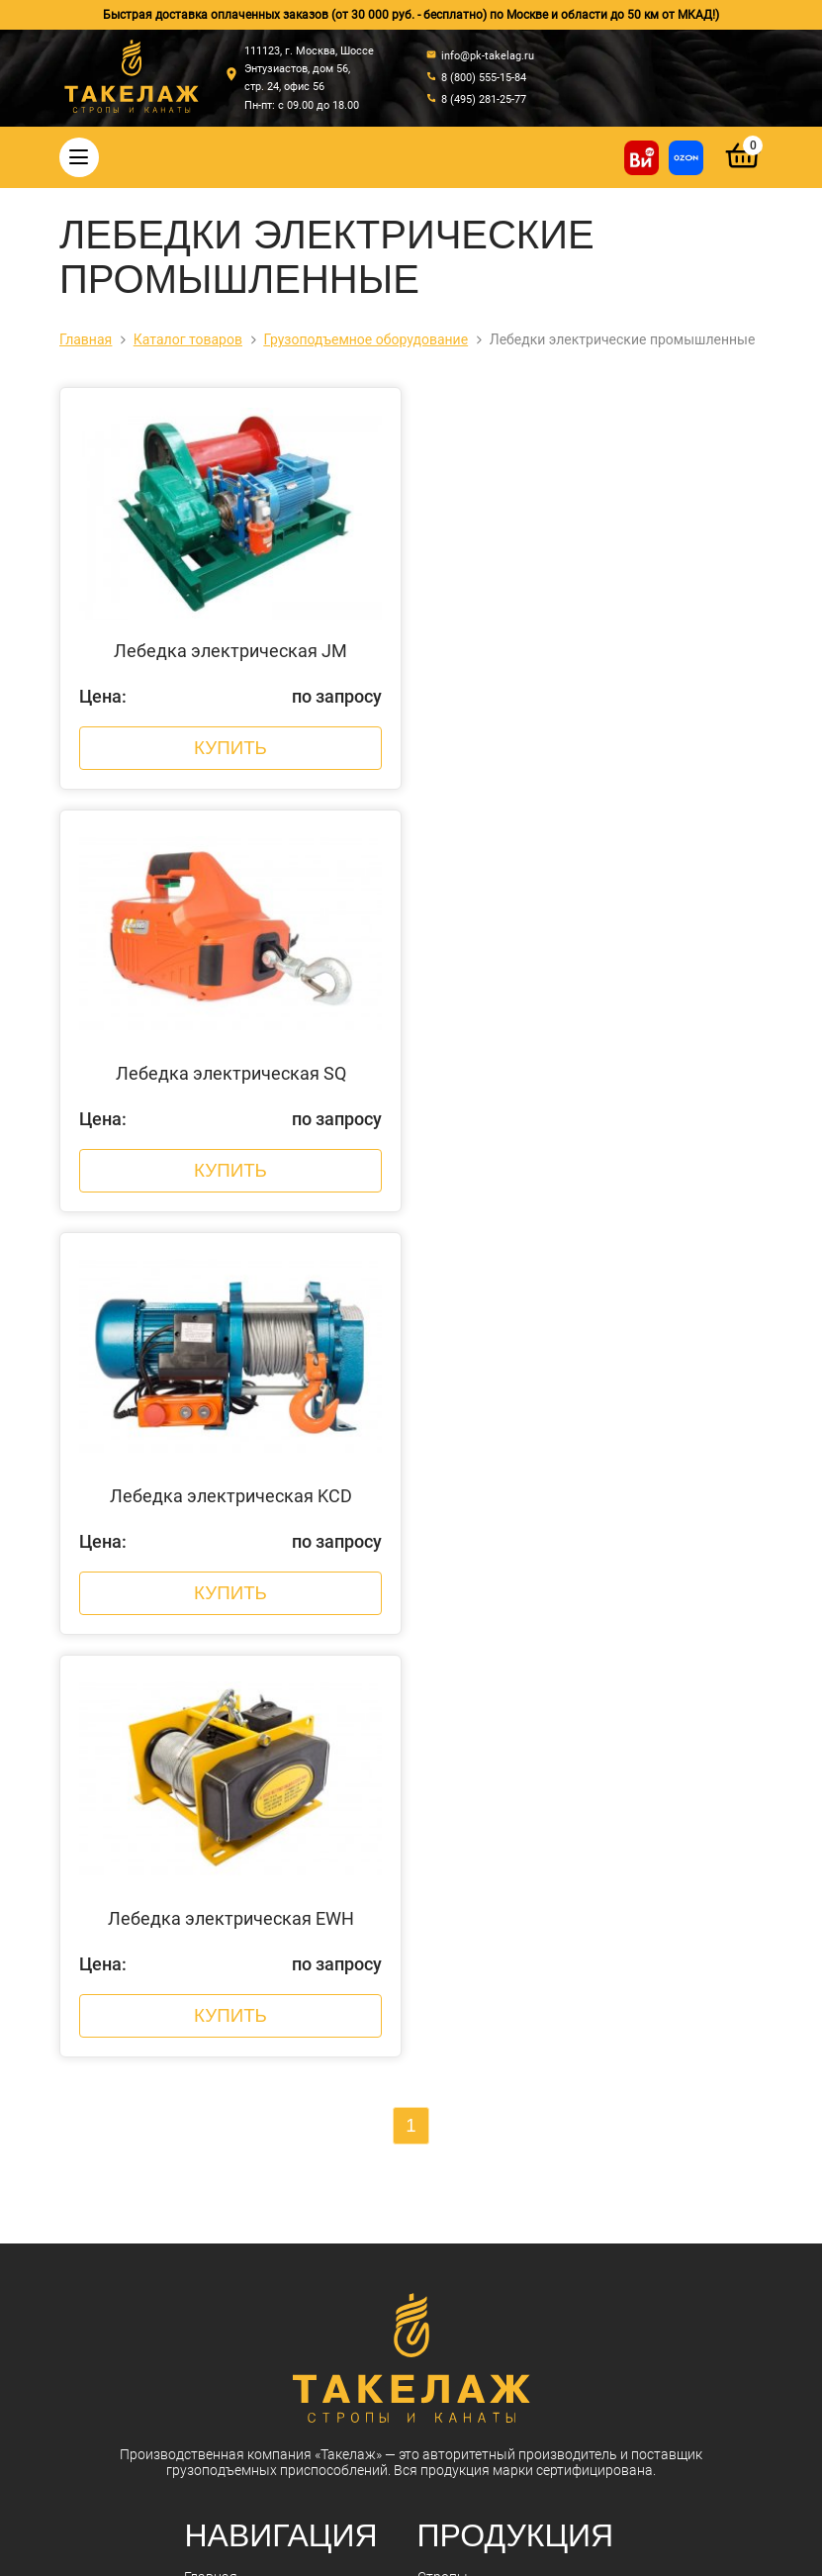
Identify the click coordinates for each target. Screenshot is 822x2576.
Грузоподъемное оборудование (519, 2033)
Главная (210, 1750)
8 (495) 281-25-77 (334, 2375)
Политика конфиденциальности (358, 2539)
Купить (230, 754)
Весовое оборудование (492, 1981)
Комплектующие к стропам (505, 1930)
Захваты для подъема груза (508, 1955)
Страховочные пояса (485, 1878)
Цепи (433, 1827)
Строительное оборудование (510, 2161)
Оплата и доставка (245, 1801)
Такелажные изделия (486, 1801)
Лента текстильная (479, 2084)
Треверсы (448, 1904)
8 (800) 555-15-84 (334, 2353)
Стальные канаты (475, 1775)
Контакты (216, 1878)
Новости (211, 1827)
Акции (204, 1852)
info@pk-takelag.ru (345, 2411)
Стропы (442, 1750)
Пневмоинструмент (480, 2110)
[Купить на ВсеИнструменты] (641, 158)
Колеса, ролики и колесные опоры (527, 2058)
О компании (222, 1775)
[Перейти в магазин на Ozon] (686, 158)
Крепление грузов (475, 1852)
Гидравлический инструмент (509, 2007)
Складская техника (478, 2136)
